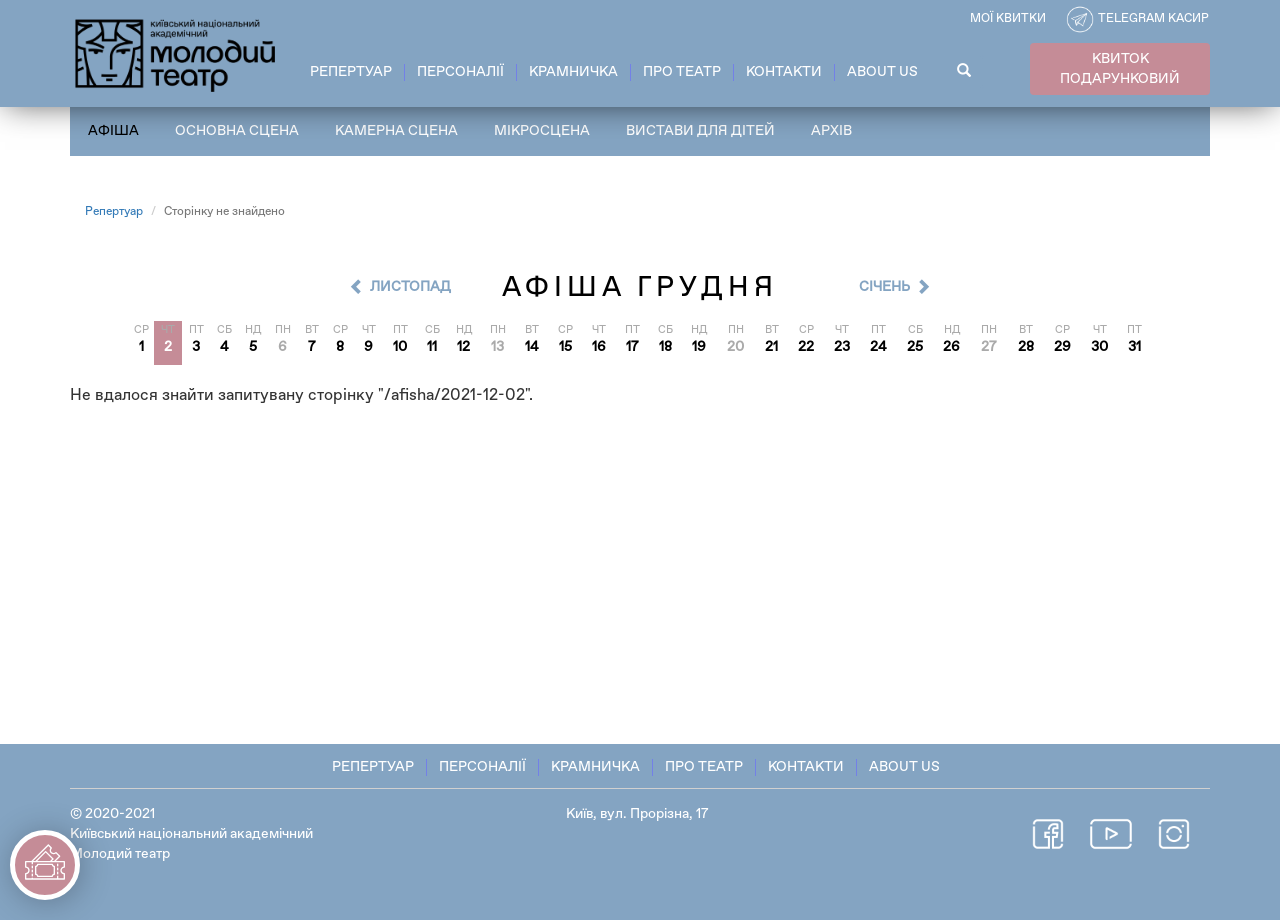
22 (806, 347)
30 (1099, 347)
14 (532, 347)
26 (951, 347)
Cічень (884, 287)
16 (599, 347)
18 (665, 347)
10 (400, 347)
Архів (831, 131)
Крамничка (573, 72)
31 (1134, 347)
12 (463, 347)
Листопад (410, 287)
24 (878, 347)
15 (565, 347)
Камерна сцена (396, 131)
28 (1026, 347)
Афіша (113, 131)
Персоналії (460, 72)
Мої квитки (1008, 19)
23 (842, 347)
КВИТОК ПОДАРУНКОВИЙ (1120, 69)
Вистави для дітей (700, 131)
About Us (882, 72)
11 (432, 347)
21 (771, 347)
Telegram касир (1153, 19)
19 (699, 347)
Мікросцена (542, 131)
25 (915, 347)
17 (632, 347)
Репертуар (351, 72)
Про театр (682, 72)
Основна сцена (237, 131)
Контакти (784, 72)
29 (1062, 347)
